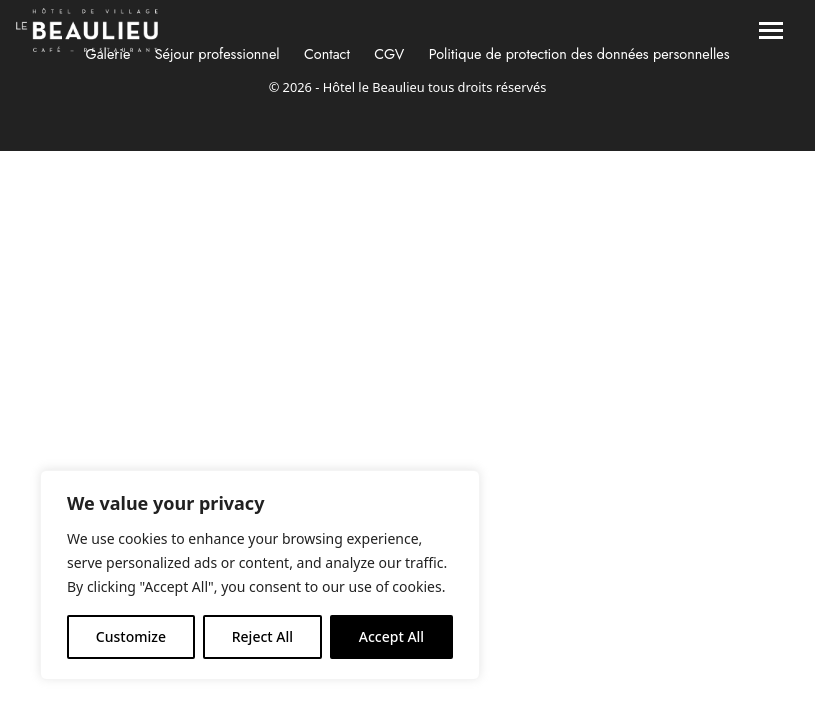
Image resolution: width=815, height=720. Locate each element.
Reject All (262, 636)
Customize (131, 636)
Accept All (391, 636)
